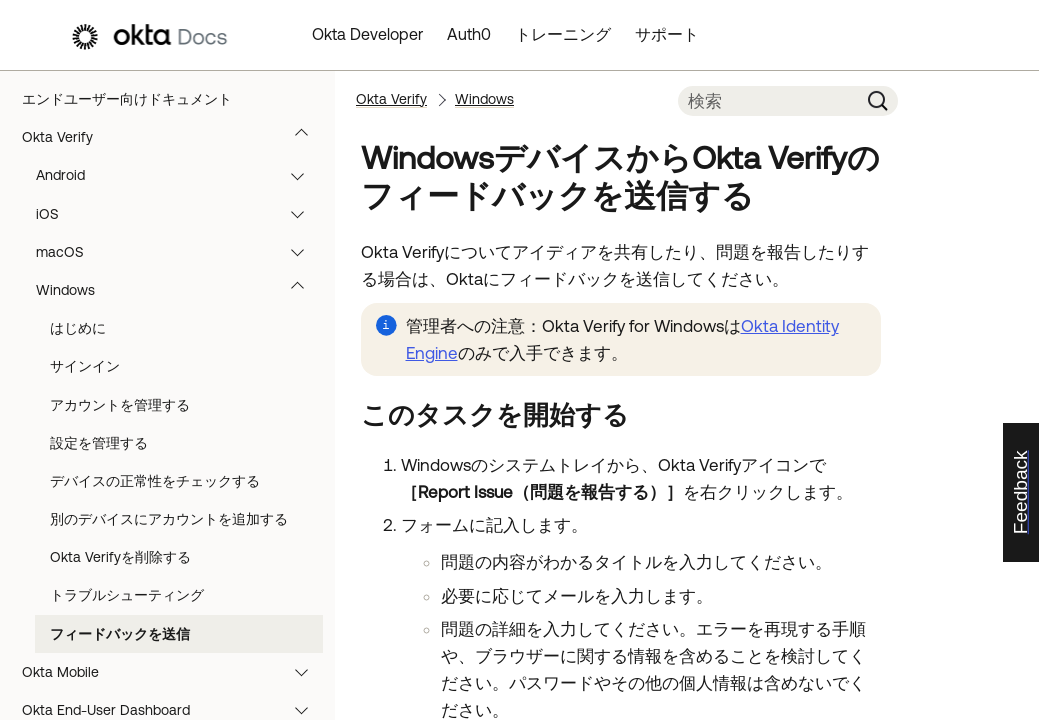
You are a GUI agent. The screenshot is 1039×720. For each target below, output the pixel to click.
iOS (179, 214)
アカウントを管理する (120, 405)
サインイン (85, 366)
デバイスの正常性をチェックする (155, 481)
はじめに (78, 328)
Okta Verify (174, 137)
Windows (179, 290)
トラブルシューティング (127, 595)
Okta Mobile (174, 672)
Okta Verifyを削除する (120, 557)
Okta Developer (367, 34)
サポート (667, 34)
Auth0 (469, 34)
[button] (306, 137)
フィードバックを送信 (120, 634)
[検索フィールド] (768, 101)
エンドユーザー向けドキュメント (127, 99)
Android (179, 175)
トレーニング (563, 34)
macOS (179, 252)
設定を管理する (99, 443)
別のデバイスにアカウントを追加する (169, 519)
